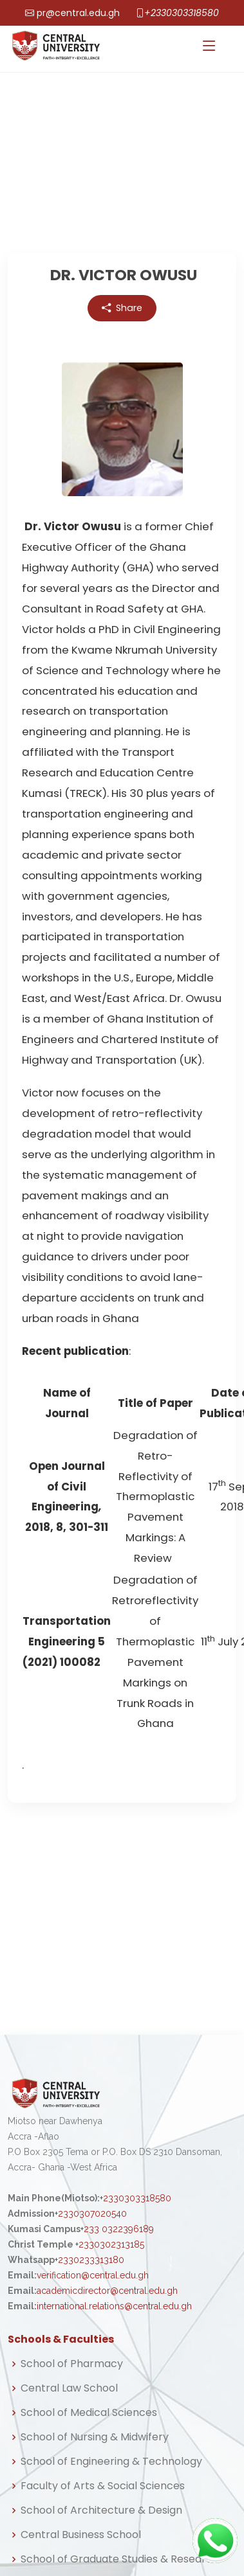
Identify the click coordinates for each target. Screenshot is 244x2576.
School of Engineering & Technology (111, 2461)
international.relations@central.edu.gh (114, 2306)
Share (122, 308)
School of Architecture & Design (101, 2510)
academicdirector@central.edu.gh (107, 2290)
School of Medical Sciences (89, 2413)
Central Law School (69, 2388)
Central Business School (81, 2535)
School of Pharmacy (72, 2364)
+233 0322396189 (117, 2229)
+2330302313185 (109, 2244)
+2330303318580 (181, 12)
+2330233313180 (89, 2260)
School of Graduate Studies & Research (120, 2559)
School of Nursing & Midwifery (95, 2437)
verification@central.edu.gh (93, 2275)
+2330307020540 (91, 2213)
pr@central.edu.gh (78, 12)
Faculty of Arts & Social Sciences (103, 2486)
